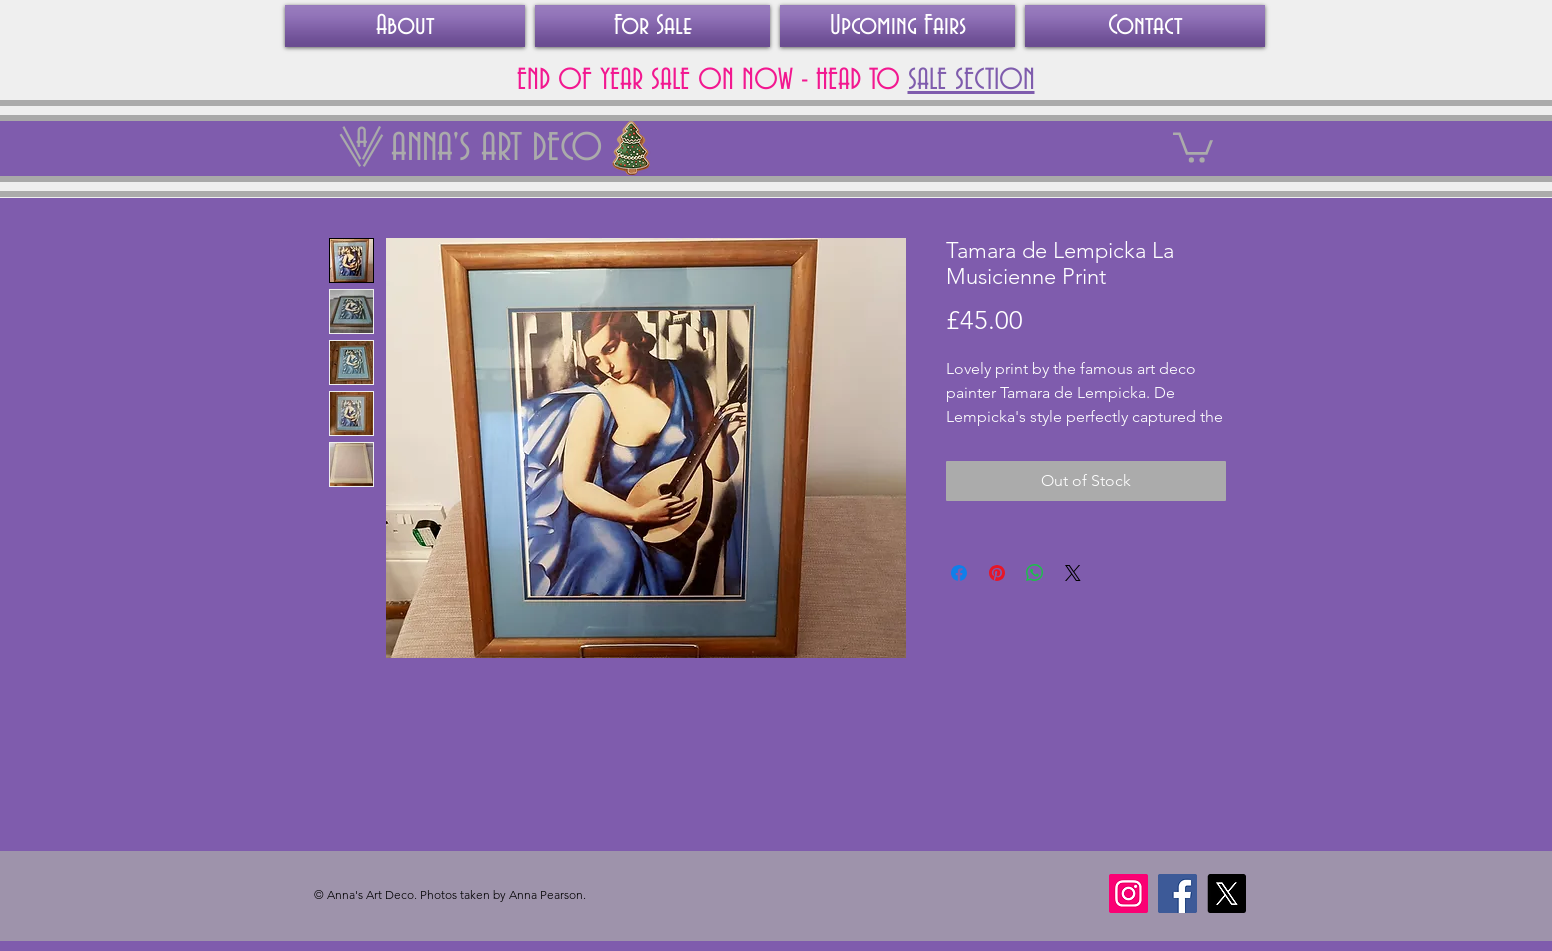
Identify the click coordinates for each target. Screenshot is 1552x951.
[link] (1193, 146)
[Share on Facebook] (959, 573)
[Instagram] (1128, 893)
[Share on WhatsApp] (1035, 573)
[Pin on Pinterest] (997, 573)
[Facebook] (1177, 893)
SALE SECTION (971, 81)
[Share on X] (1073, 573)
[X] (1226, 893)
